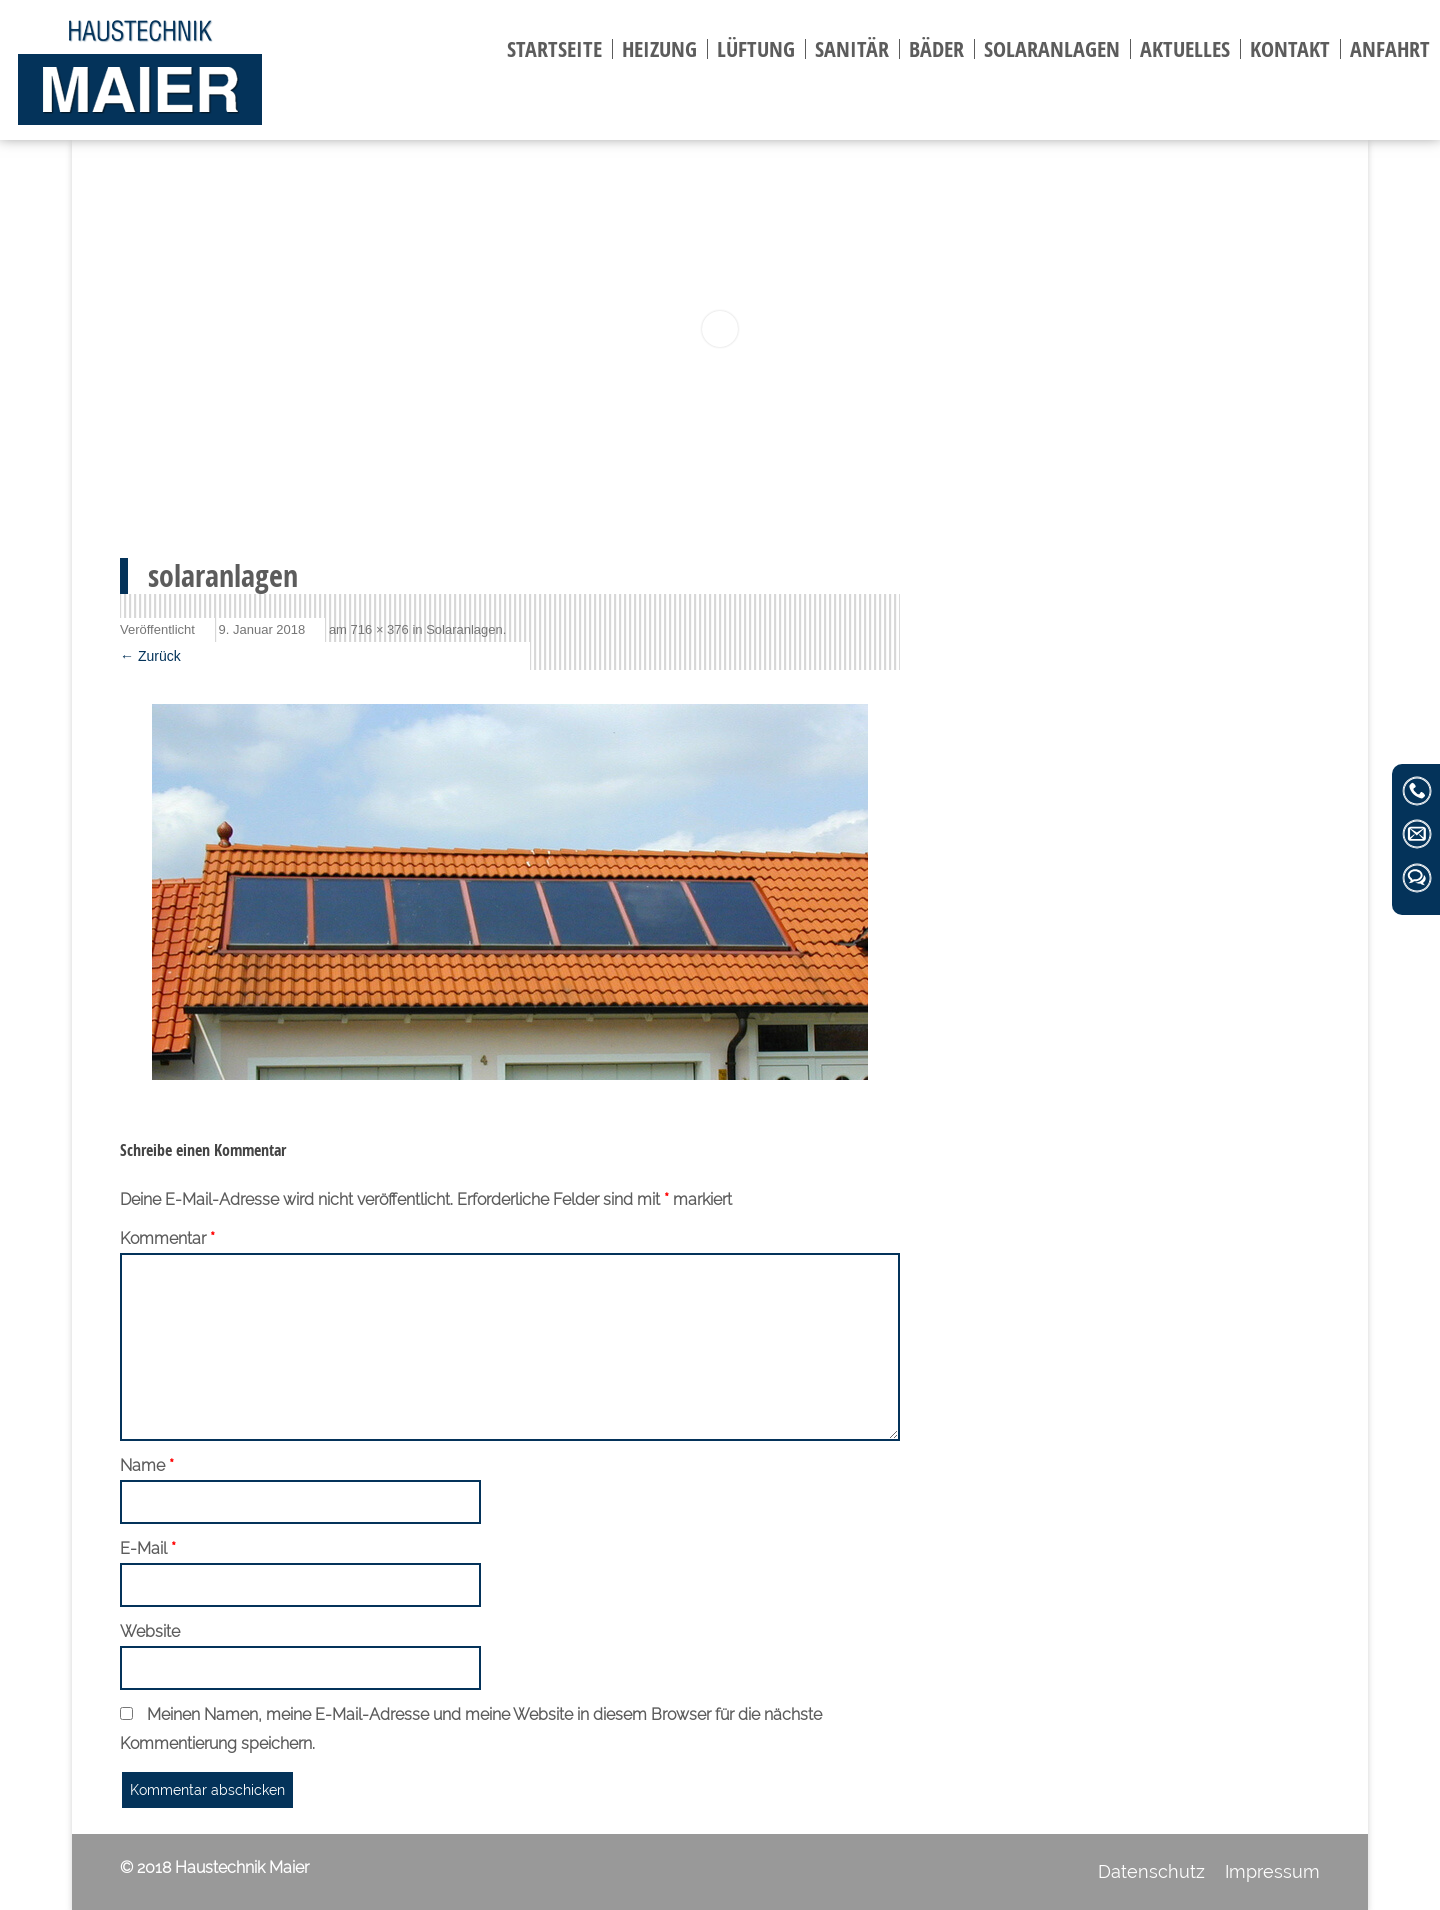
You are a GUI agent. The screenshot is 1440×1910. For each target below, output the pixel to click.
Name (147, 1465)
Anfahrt (1390, 49)
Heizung (659, 49)
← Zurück (150, 656)
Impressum (1272, 1871)
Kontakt (1290, 49)
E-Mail (148, 1548)
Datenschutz (1151, 1871)
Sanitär (852, 49)
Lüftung (756, 49)
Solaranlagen (1052, 49)
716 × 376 (380, 629)
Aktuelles (1185, 49)
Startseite (554, 49)
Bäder (936, 49)
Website (150, 1631)
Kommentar (167, 1238)
